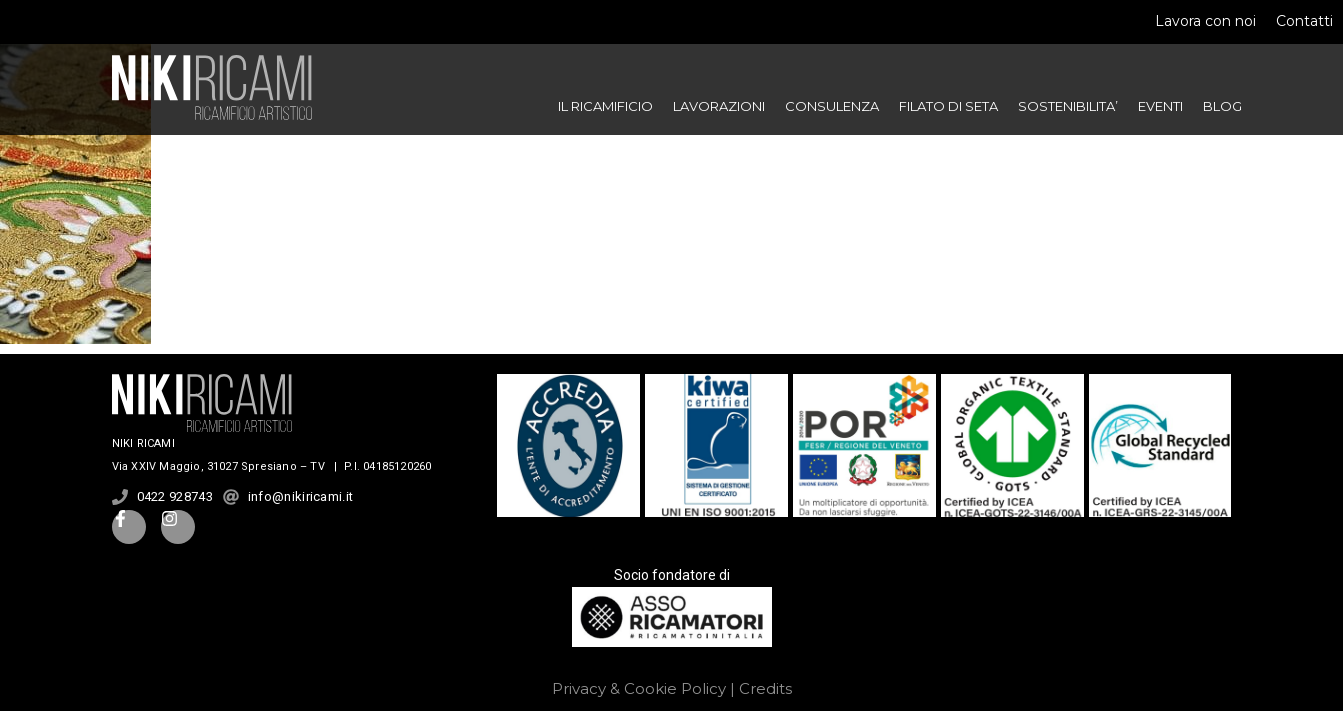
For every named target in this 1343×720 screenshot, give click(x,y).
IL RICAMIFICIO (605, 106)
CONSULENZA (832, 106)
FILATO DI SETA (948, 106)
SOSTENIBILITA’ (1068, 106)
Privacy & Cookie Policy (639, 688)
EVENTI (1160, 106)
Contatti (1304, 21)
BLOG (1222, 106)
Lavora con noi (1205, 21)
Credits (765, 688)
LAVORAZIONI (719, 106)
